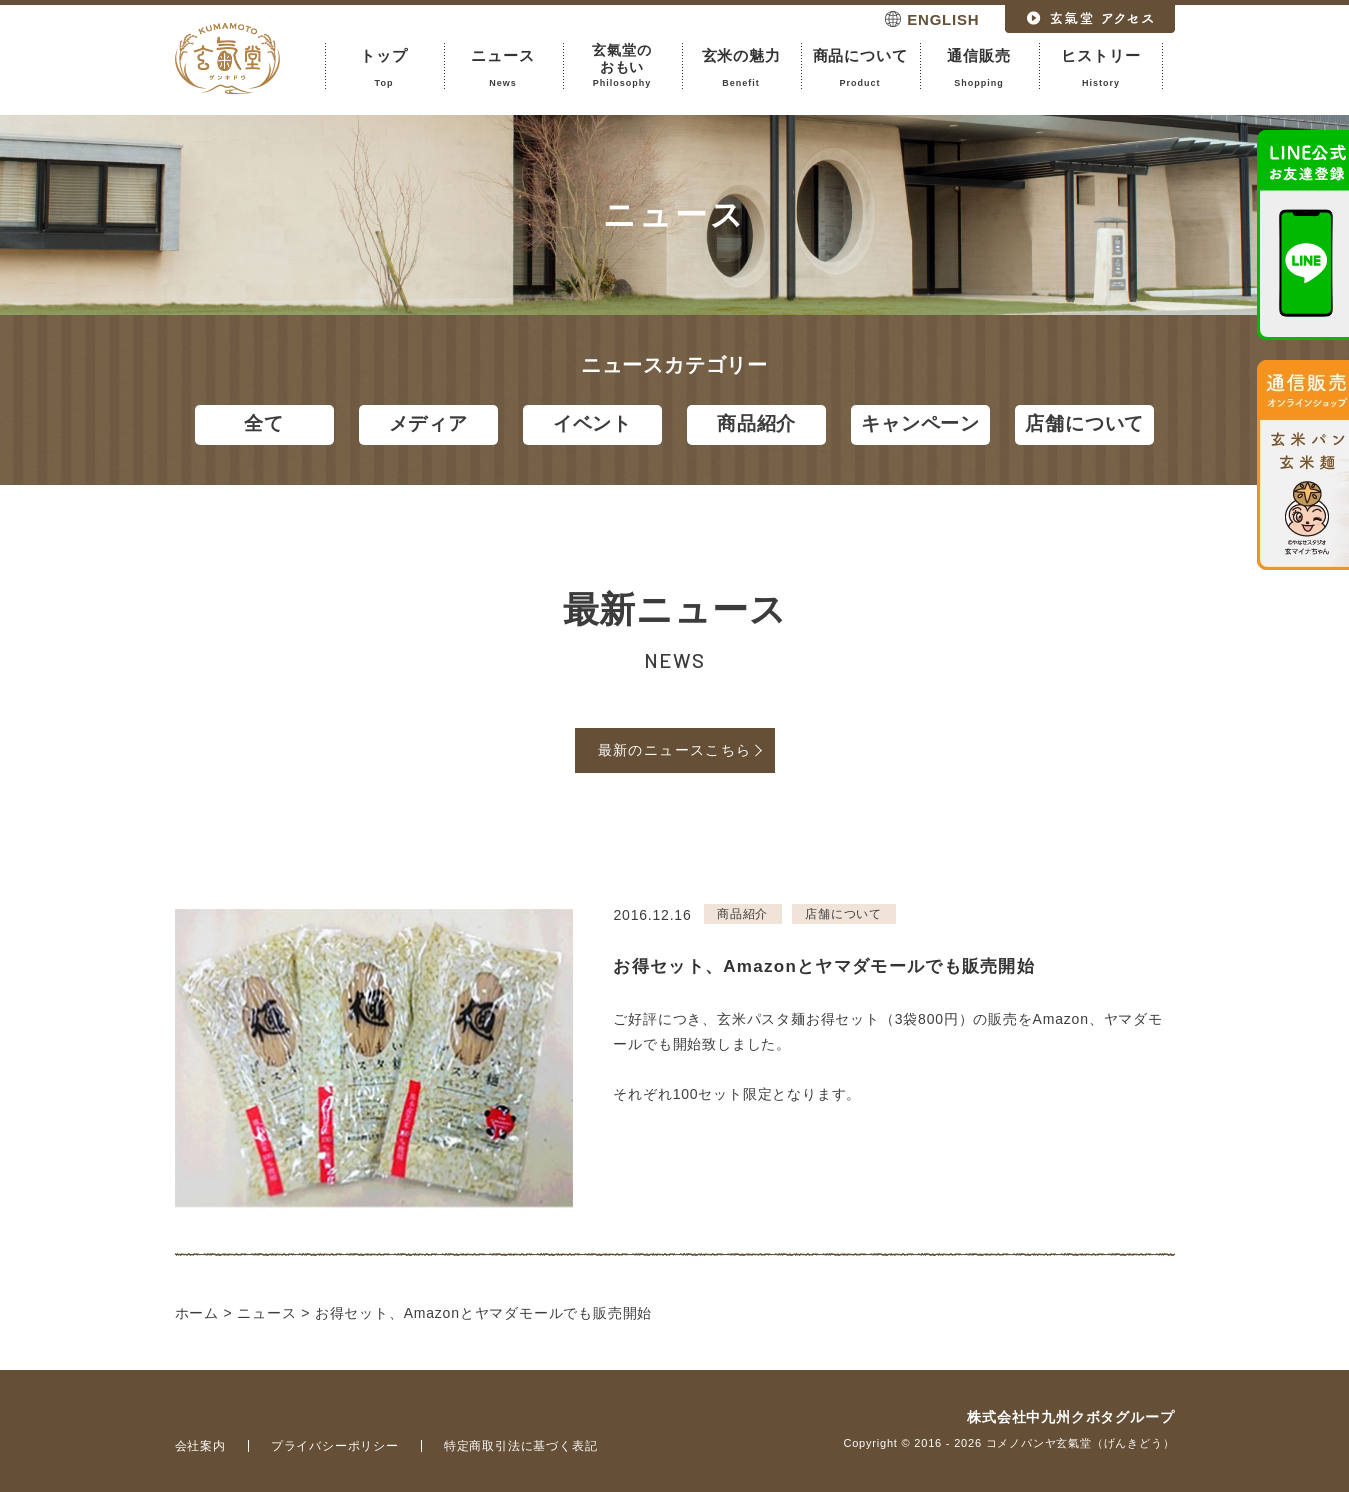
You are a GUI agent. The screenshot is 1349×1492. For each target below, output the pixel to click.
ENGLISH (943, 19)
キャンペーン (920, 423)
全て (264, 423)
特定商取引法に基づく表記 (521, 1446)
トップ (384, 68)
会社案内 (200, 1446)
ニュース (503, 68)
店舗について (1084, 423)
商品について (860, 68)
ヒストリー (1101, 68)
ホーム (197, 1313)
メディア (428, 423)
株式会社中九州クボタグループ (1070, 1417)
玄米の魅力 (741, 68)
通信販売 (979, 68)
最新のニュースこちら (675, 750)
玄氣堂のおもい (622, 65)
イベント (592, 423)
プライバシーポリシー (335, 1446)
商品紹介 (756, 423)
